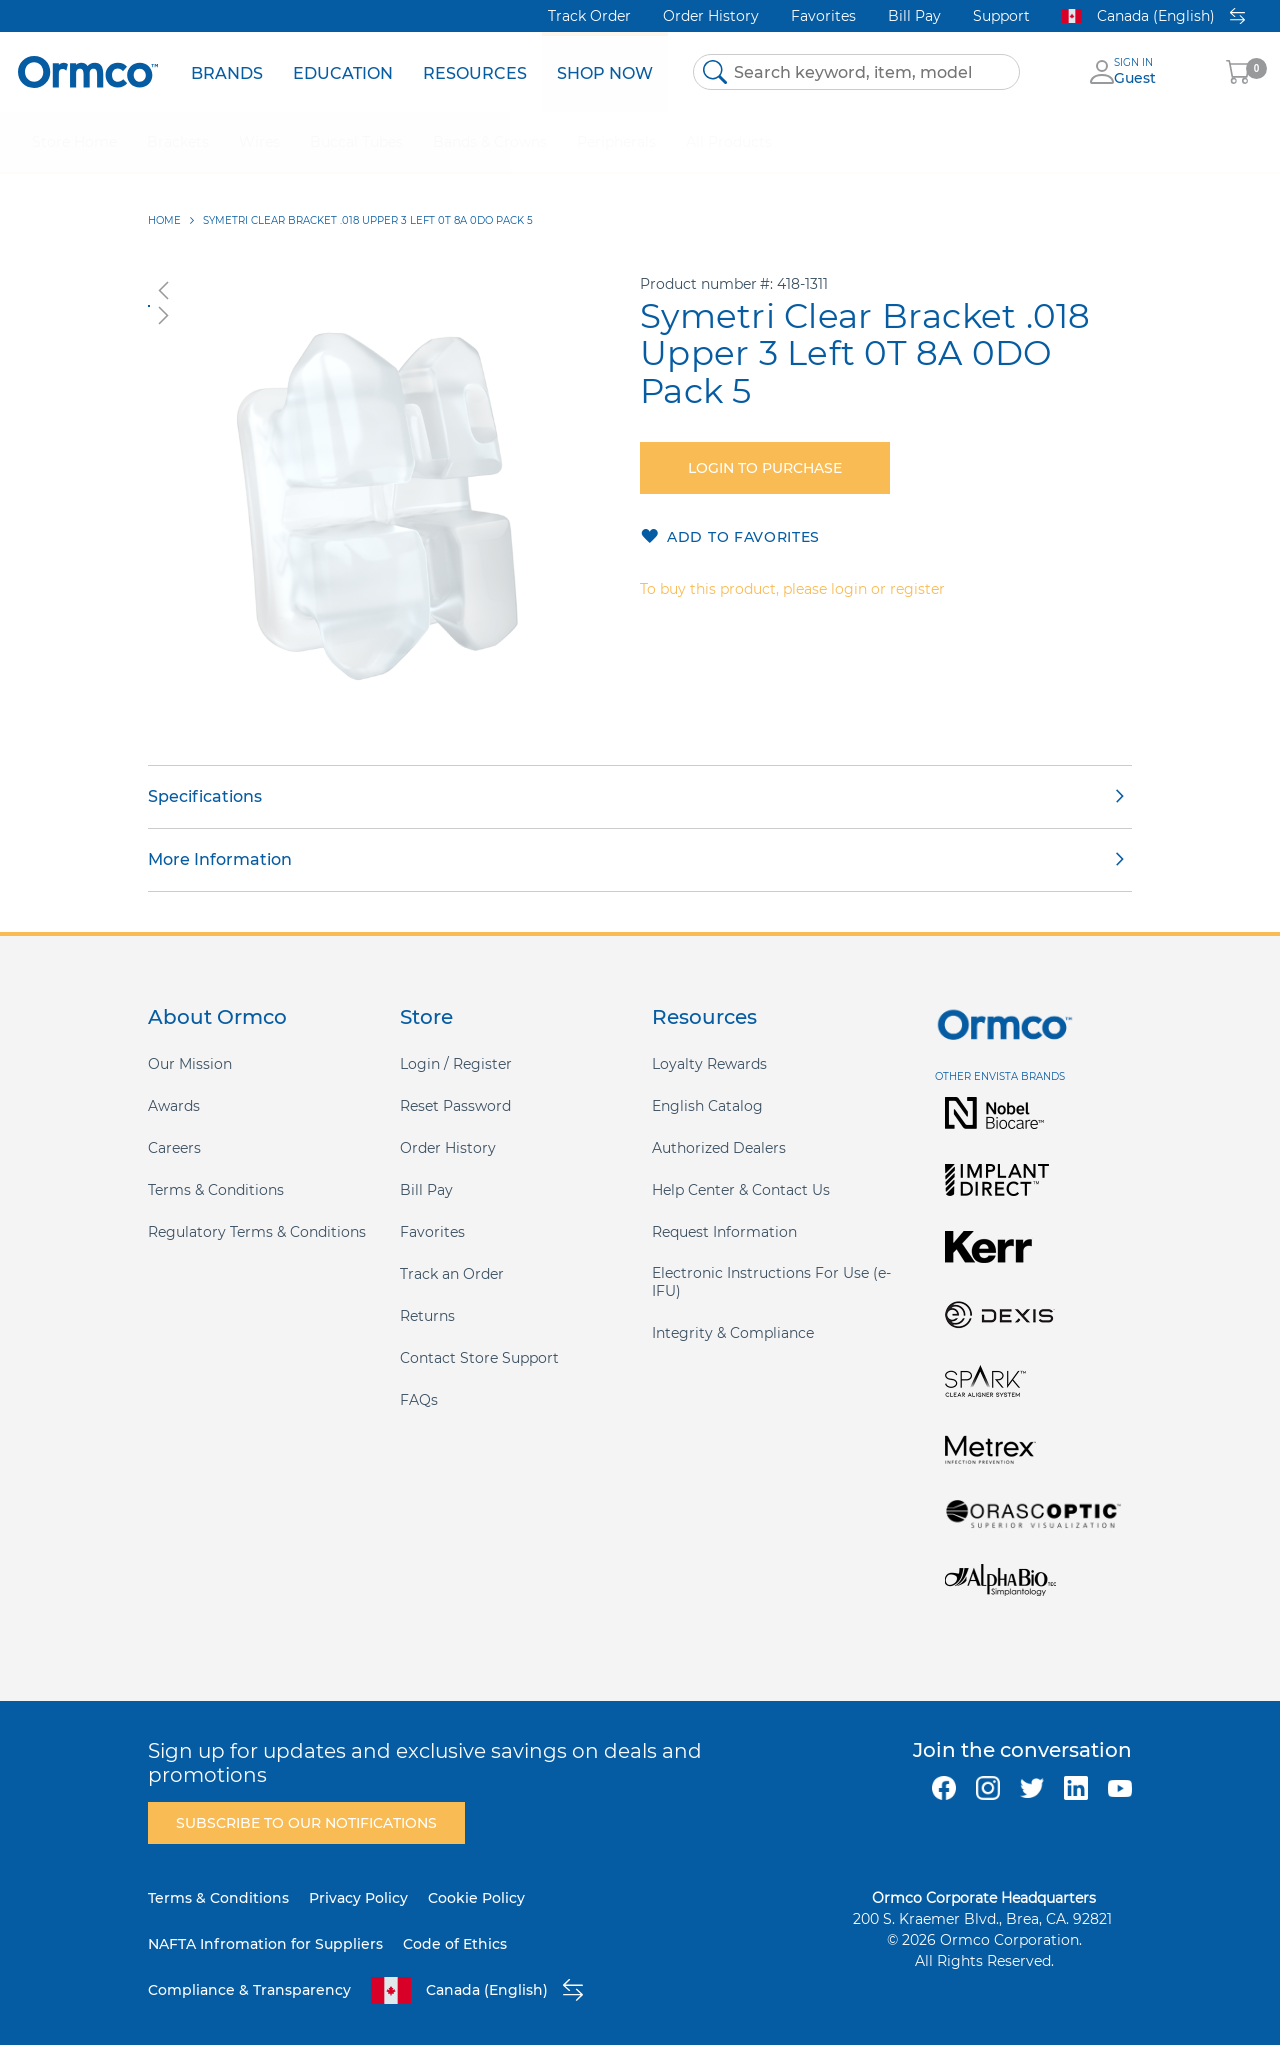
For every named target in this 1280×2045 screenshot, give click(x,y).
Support (1001, 16)
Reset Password (455, 1106)
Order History (711, 16)
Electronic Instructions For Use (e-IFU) (771, 1282)
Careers (174, 1148)
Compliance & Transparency (249, 1990)
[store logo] (88, 71)
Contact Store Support (479, 1358)
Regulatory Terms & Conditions (257, 1232)
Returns (427, 1316)
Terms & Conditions (216, 1190)
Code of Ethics (455, 1944)
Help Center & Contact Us (741, 1190)
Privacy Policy (358, 1898)
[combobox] (856, 72)
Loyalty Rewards (709, 1064)
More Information (220, 859)
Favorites (823, 16)
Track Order (589, 16)
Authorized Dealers (719, 1148)
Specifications (205, 796)
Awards (174, 1106)
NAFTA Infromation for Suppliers (265, 1944)
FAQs (419, 1400)
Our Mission (190, 1064)
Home (164, 220)
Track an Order (452, 1274)
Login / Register (456, 1064)
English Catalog (707, 1106)
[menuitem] (227, 72)
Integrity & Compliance (733, 1333)
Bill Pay (914, 16)
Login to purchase (765, 468)
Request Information (724, 1232)
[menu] (422, 72)
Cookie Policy (476, 1898)
